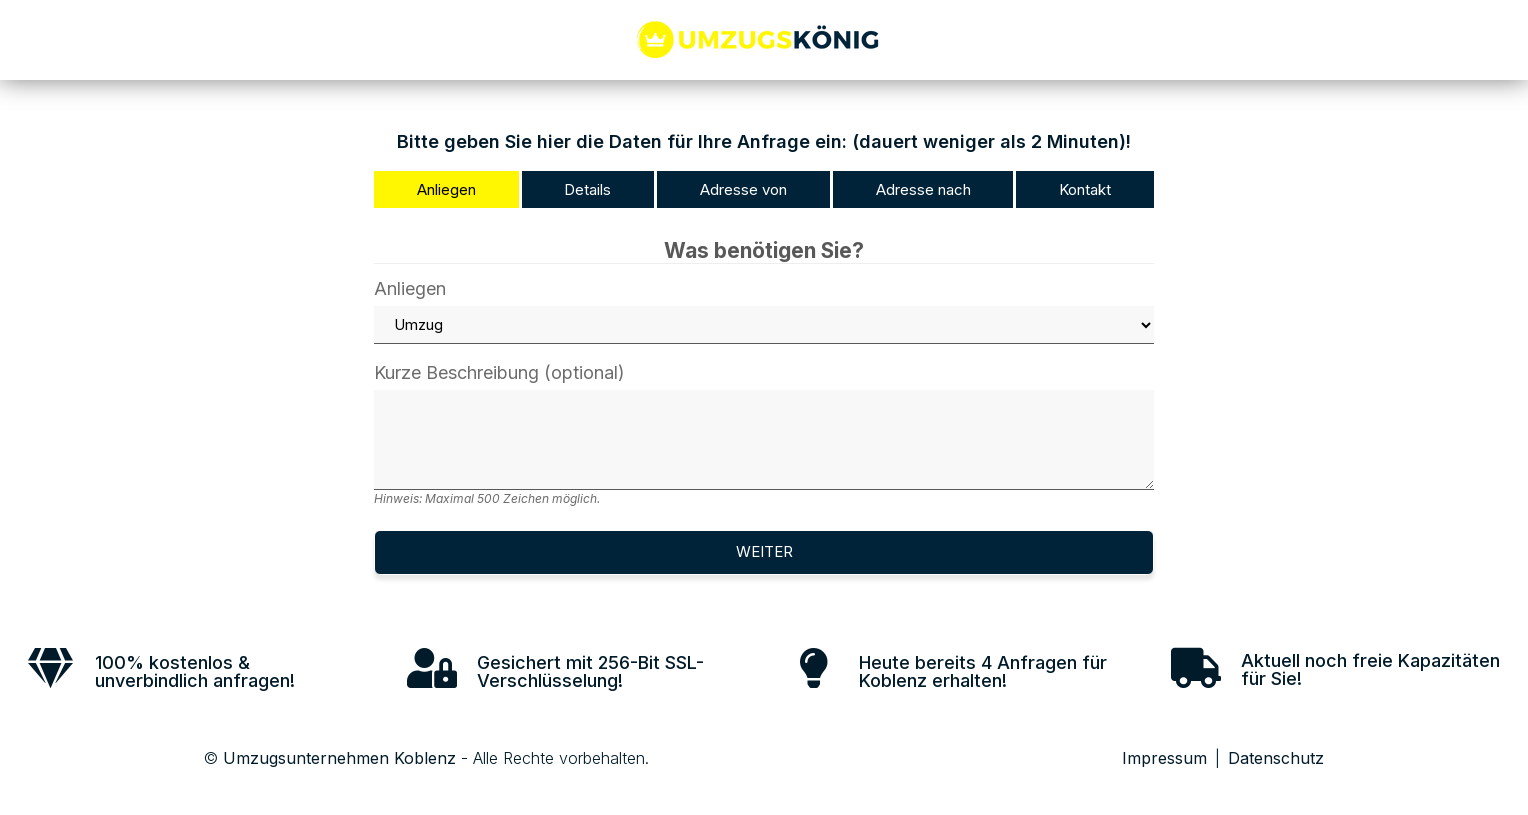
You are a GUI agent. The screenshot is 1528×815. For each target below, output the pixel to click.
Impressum (1164, 758)
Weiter (764, 551)
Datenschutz (1276, 758)
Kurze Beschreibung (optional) (764, 434)
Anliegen (764, 312)
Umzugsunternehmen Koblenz (339, 758)
